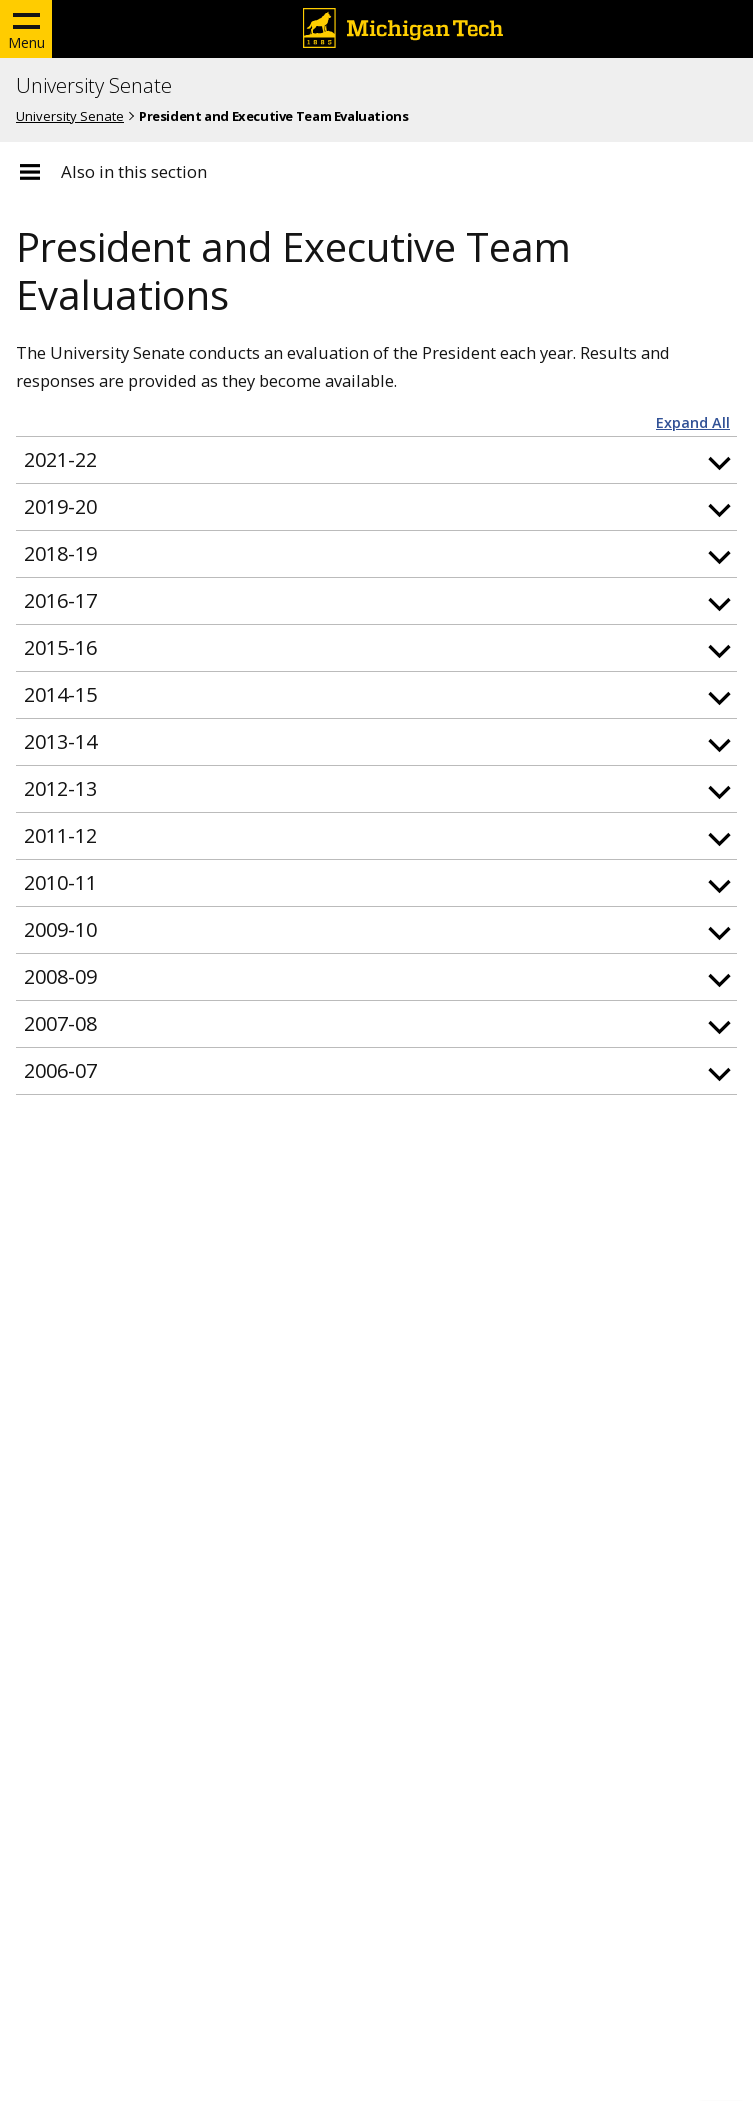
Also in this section (134, 172)
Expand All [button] (693, 423)
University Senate (94, 86)
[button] (376, 460)
